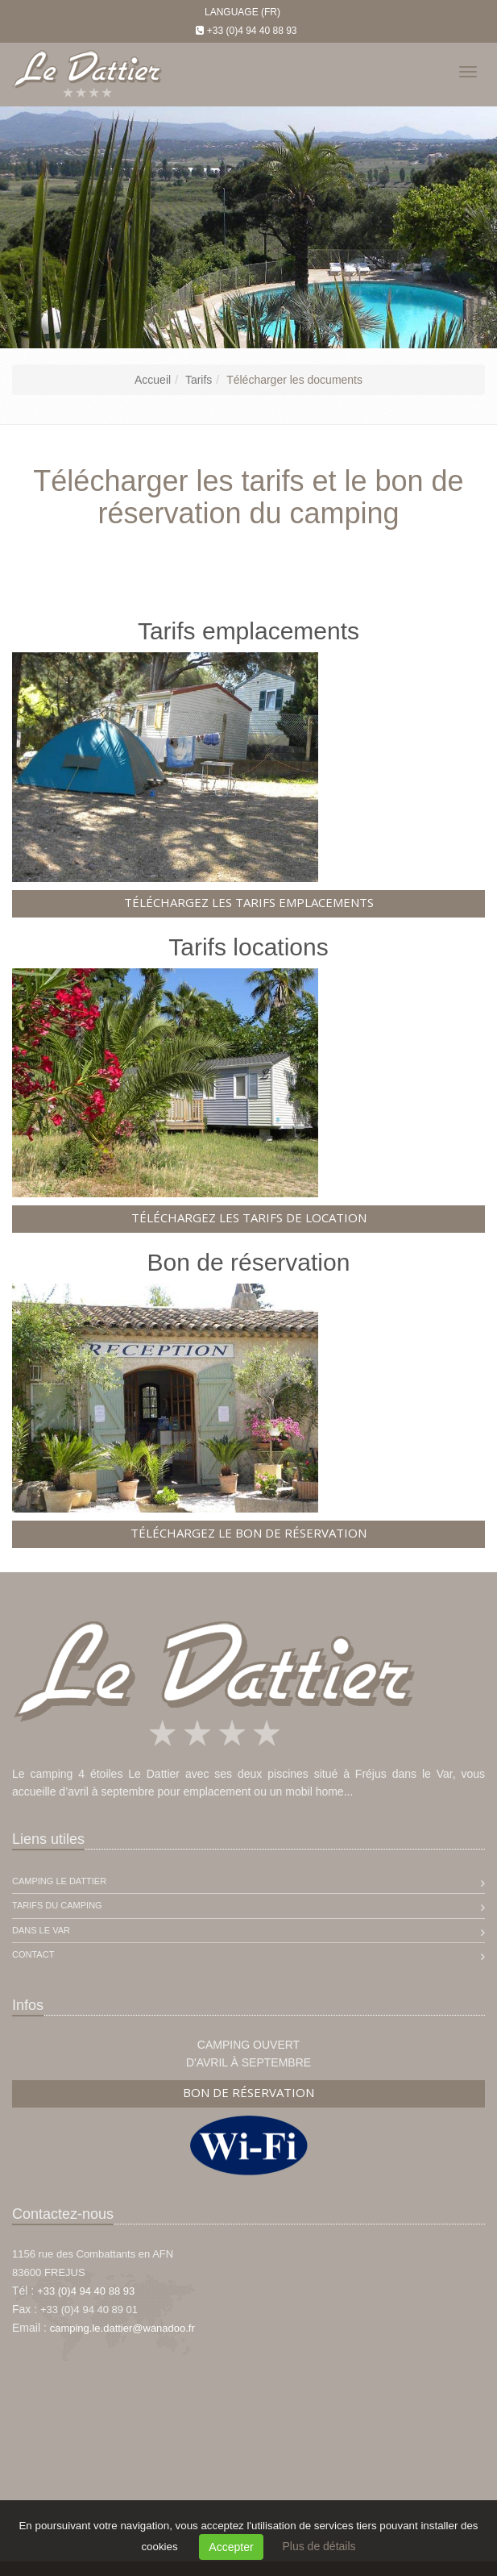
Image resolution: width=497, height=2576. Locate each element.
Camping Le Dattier (59, 1881)
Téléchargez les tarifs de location (249, 1217)
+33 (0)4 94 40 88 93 (252, 30)
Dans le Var (41, 1930)
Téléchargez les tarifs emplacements (249, 902)
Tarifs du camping (57, 1905)
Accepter (231, 2547)
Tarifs (198, 379)
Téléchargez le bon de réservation (248, 1533)
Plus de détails (318, 2546)
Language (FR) (242, 12)
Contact (33, 1954)
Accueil (153, 379)
